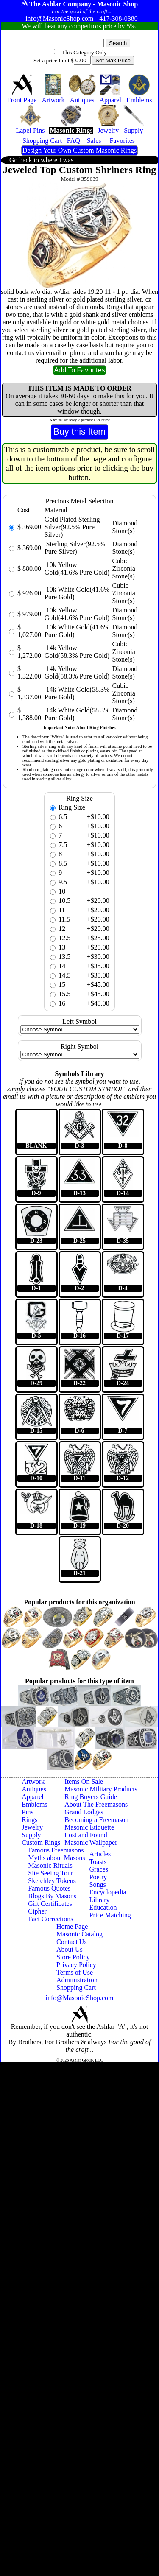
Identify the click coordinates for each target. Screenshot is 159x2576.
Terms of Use (74, 1972)
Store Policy (73, 1957)
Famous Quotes (49, 1888)
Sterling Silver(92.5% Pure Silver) (75, 547)
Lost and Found (85, 1834)
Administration (77, 1980)
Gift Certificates (50, 1903)
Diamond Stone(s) (125, 527)
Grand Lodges (83, 1812)
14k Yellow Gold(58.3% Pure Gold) (77, 651)
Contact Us (71, 1941)
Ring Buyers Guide (90, 1796)
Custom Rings (41, 1842)
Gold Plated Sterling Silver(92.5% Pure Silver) (72, 527)
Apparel (33, 1796)
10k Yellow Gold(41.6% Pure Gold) (77, 568)
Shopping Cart (76, 1987)
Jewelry (32, 1827)
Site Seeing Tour (50, 1873)
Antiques (34, 1789)
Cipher (37, 1911)
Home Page (72, 1926)
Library (99, 1899)
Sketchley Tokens (52, 1880)
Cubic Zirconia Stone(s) (123, 568)
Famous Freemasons (56, 1850)
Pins (27, 1812)
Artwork (33, 1781)
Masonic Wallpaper (90, 1842)
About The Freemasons (96, 1804)
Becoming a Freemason (96, 1819)
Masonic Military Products (100, 1789)
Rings (29, 1819)
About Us (69, 1949)
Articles (100, 1854)
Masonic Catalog (79, 1934)
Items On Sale (83, 1781)
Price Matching (110, 1915)
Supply (31, 1834)
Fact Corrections (50, 1918)
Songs (97, 1884)
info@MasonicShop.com (79, 1997)
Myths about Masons (56, 1857)
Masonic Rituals (50, 1865)
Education (103, 1907)
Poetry (98, 1876)
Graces (98, 1869)
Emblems (34, 1804)
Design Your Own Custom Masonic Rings (79, 150)
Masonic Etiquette (89, 1827)
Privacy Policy (76, 1964)
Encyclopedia (107, 1892)
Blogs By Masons (52, 1896)
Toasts (98, 1861)
